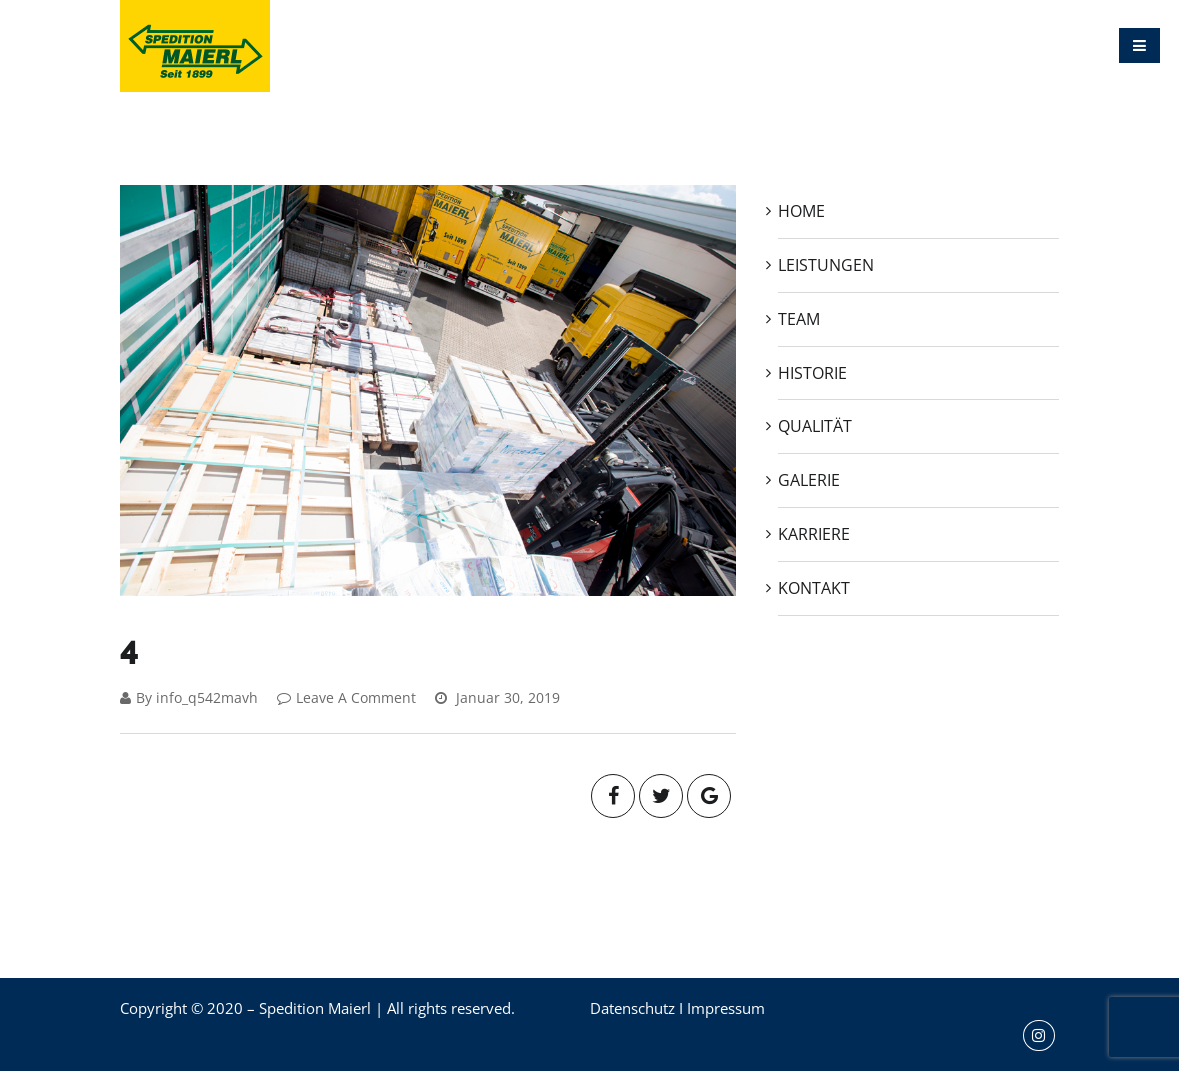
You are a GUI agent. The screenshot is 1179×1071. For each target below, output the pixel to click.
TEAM (558, 45)
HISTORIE (639, 45)
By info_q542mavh (189, 697)
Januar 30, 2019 (497, 697)
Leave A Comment (346, 697)
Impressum (726, 1008)
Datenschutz (632, 1008)
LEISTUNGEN (464, 45)
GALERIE (825, 45)
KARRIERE (917, 45)
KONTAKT (1012, 45)
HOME (368, 45)
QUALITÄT (734, 45)
